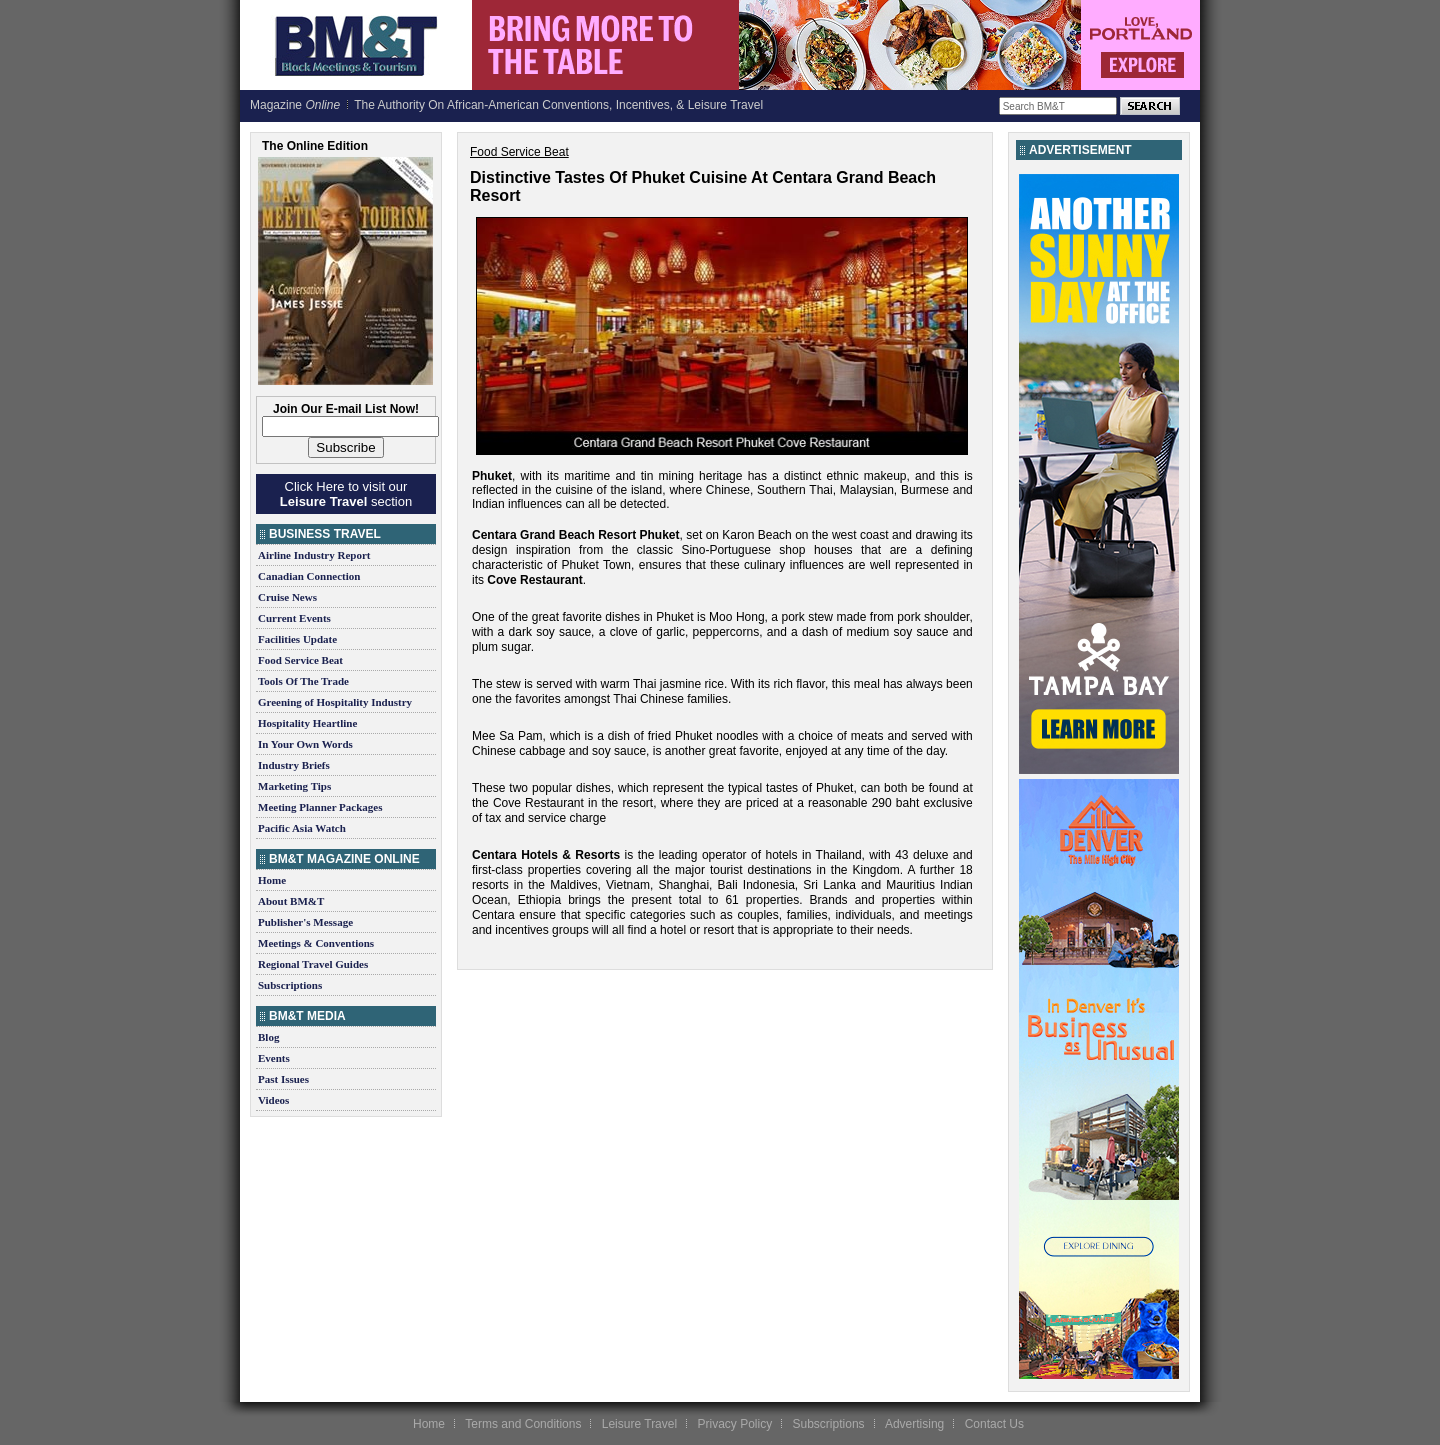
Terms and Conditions (523, 1424)
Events (274, 1058)
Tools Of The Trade (303, 681)
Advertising (914, 1424)
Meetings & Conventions (316, 943)
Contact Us (994, 1424)
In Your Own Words (305, 744)
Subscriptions (290, 985)
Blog (268, 1037)
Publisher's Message (305, 922)
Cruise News (287, 597)
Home (272, 880)
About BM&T (291, 901)
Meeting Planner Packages (320, 807)
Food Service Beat (300, 660)
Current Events (294, 618)
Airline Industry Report (314, 555)
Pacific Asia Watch (302, 828)
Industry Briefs (294, 765)
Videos (273, 1100)
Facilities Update (297, 639)
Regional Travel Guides (313, 964)
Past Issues (283, 1079)
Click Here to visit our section (346, 494)
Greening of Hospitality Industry (335, 702)
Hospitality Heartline (307, 723)
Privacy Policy (734, 1424)
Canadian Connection (309, 576)
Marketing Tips (294, 786)
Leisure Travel (639, 1424)
